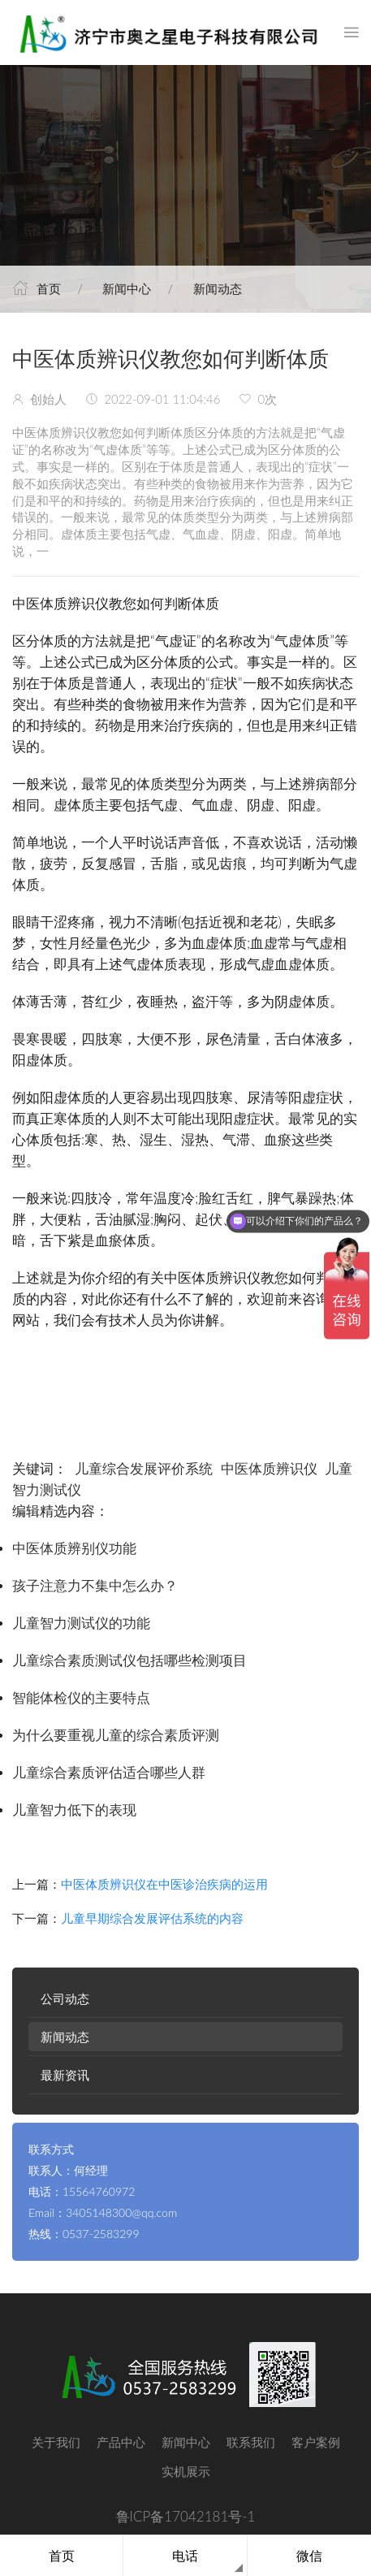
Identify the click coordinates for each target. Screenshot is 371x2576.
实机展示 (186, 2471)
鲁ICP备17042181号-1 (186, 2516)
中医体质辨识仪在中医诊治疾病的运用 (164, 1884)
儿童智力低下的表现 (74, 1810)
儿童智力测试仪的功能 (81, 1623)
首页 (49, 288)
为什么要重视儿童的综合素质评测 (115, 1735)
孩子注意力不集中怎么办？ (95, 1586)
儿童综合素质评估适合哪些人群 (108, 1773)
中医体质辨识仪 (269, 1469)
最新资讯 (65, 2074)
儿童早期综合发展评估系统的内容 (152, 1918)
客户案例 (315, 2442)
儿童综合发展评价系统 (144, 1469)
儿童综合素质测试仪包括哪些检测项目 (129, 1661)
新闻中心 (126, 288)
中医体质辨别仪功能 (74, 1548)
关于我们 (56, 2442)
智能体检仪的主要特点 (81, 1698)
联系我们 (250, 2442)
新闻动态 (217, 288)
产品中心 (121, 2442)
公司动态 (65, 1998)
